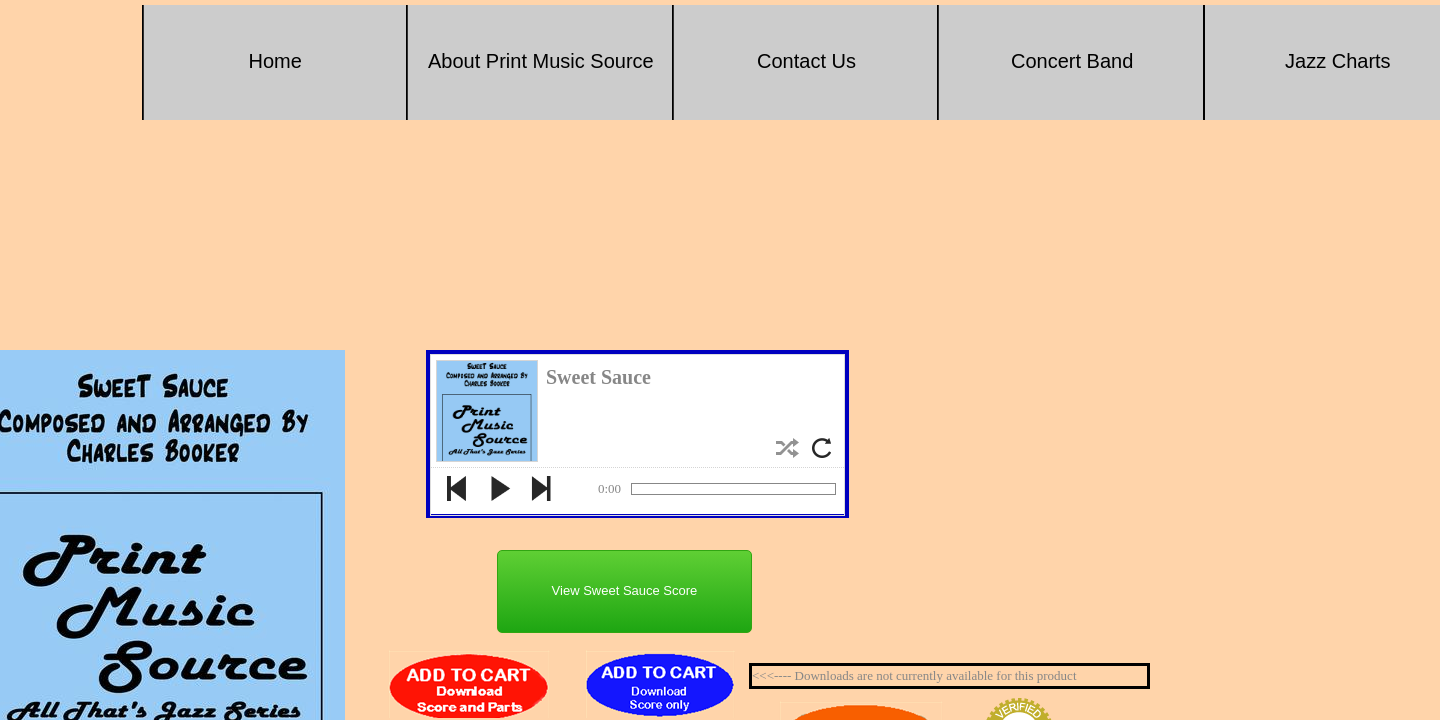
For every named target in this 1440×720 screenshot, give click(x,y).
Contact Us (806, 61)
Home (275, 61)
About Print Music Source (541, 61)
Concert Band (1072, 61)
